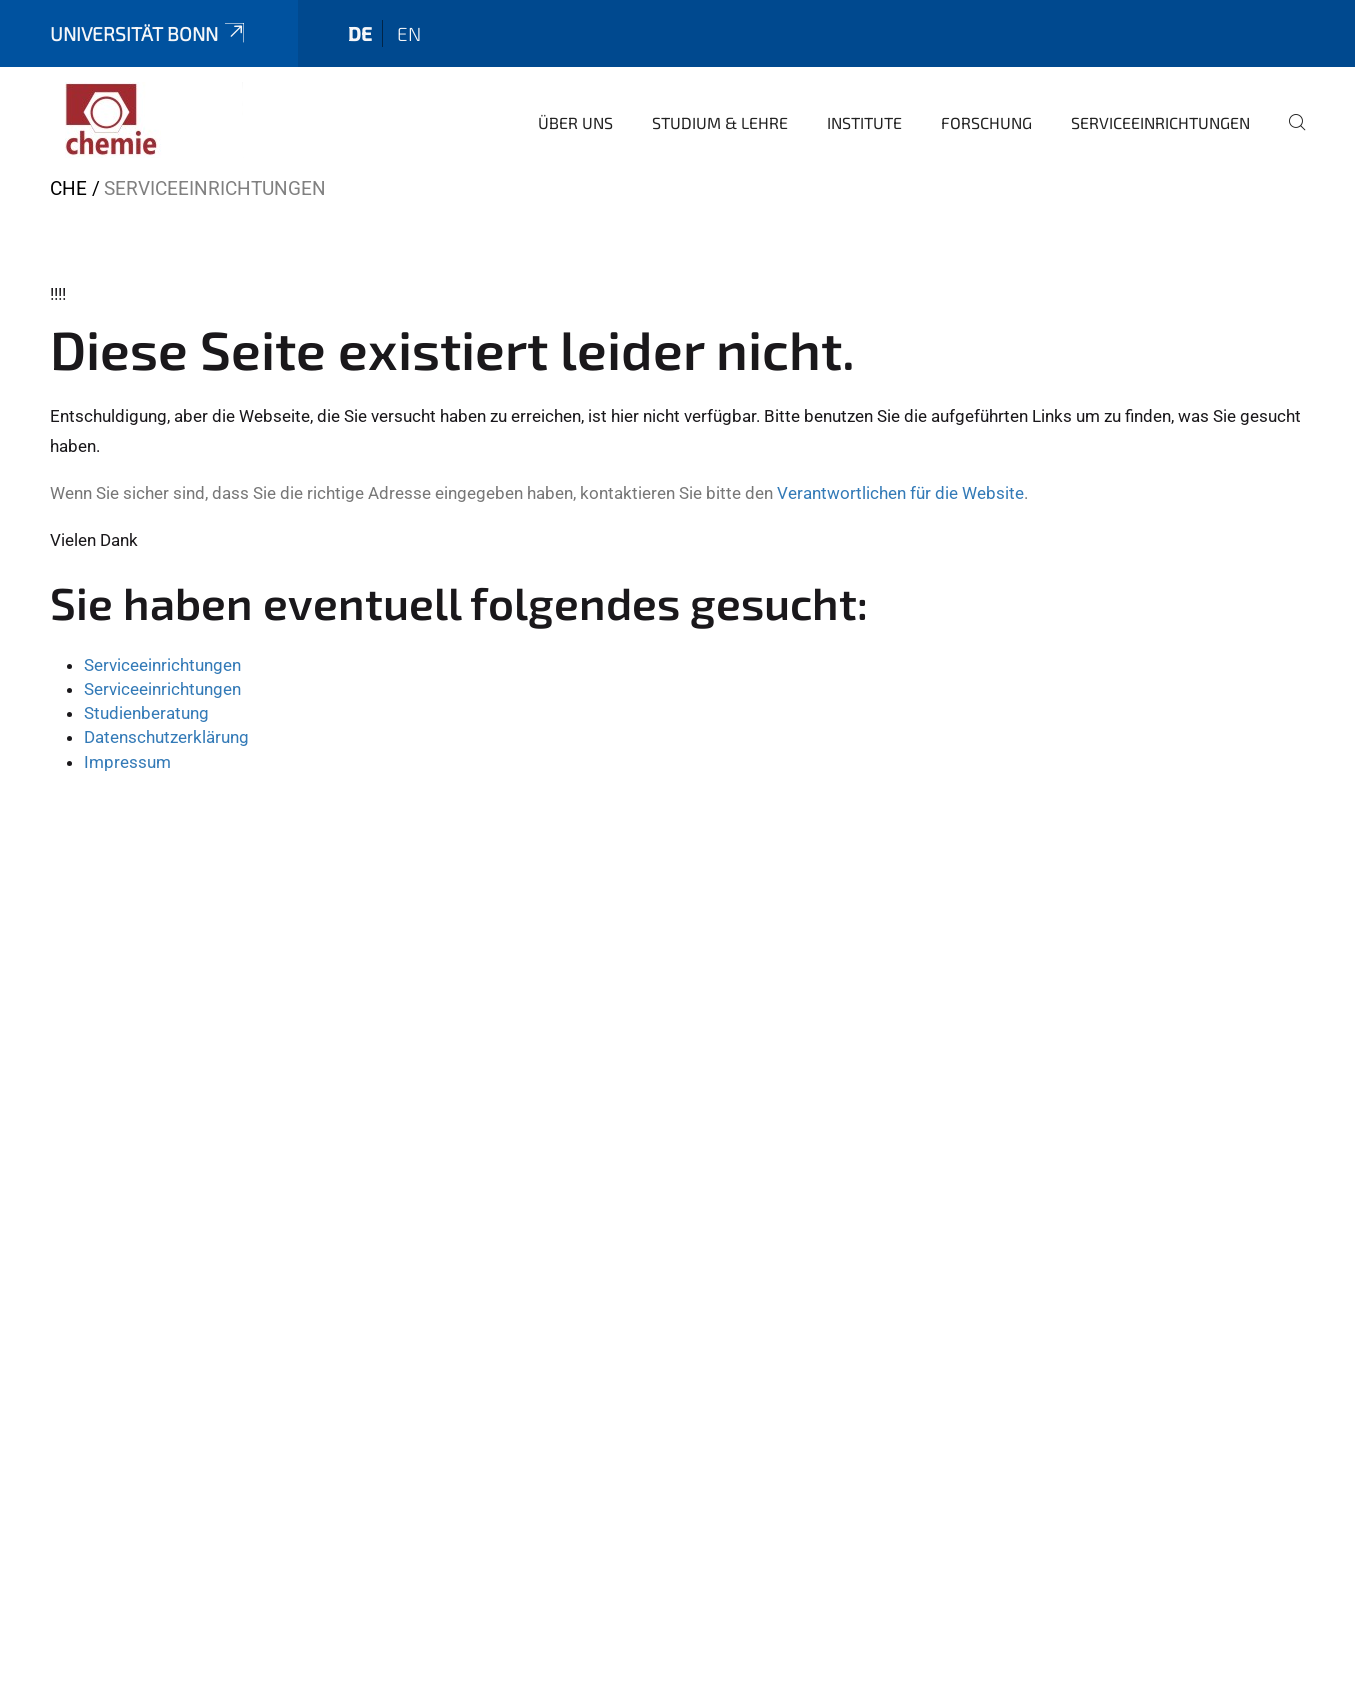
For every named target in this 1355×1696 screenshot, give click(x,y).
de (360, 33)
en (409, 33)
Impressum (127, 762)
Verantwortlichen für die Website (900, 493)
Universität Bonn (149, 33)
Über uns (575, 122)
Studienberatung (146, 713)
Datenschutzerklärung (166, 737)
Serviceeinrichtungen (1160, 122)
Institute (864, 122)
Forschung (986, 122)
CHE (68, 188)
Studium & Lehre (720, 122)
